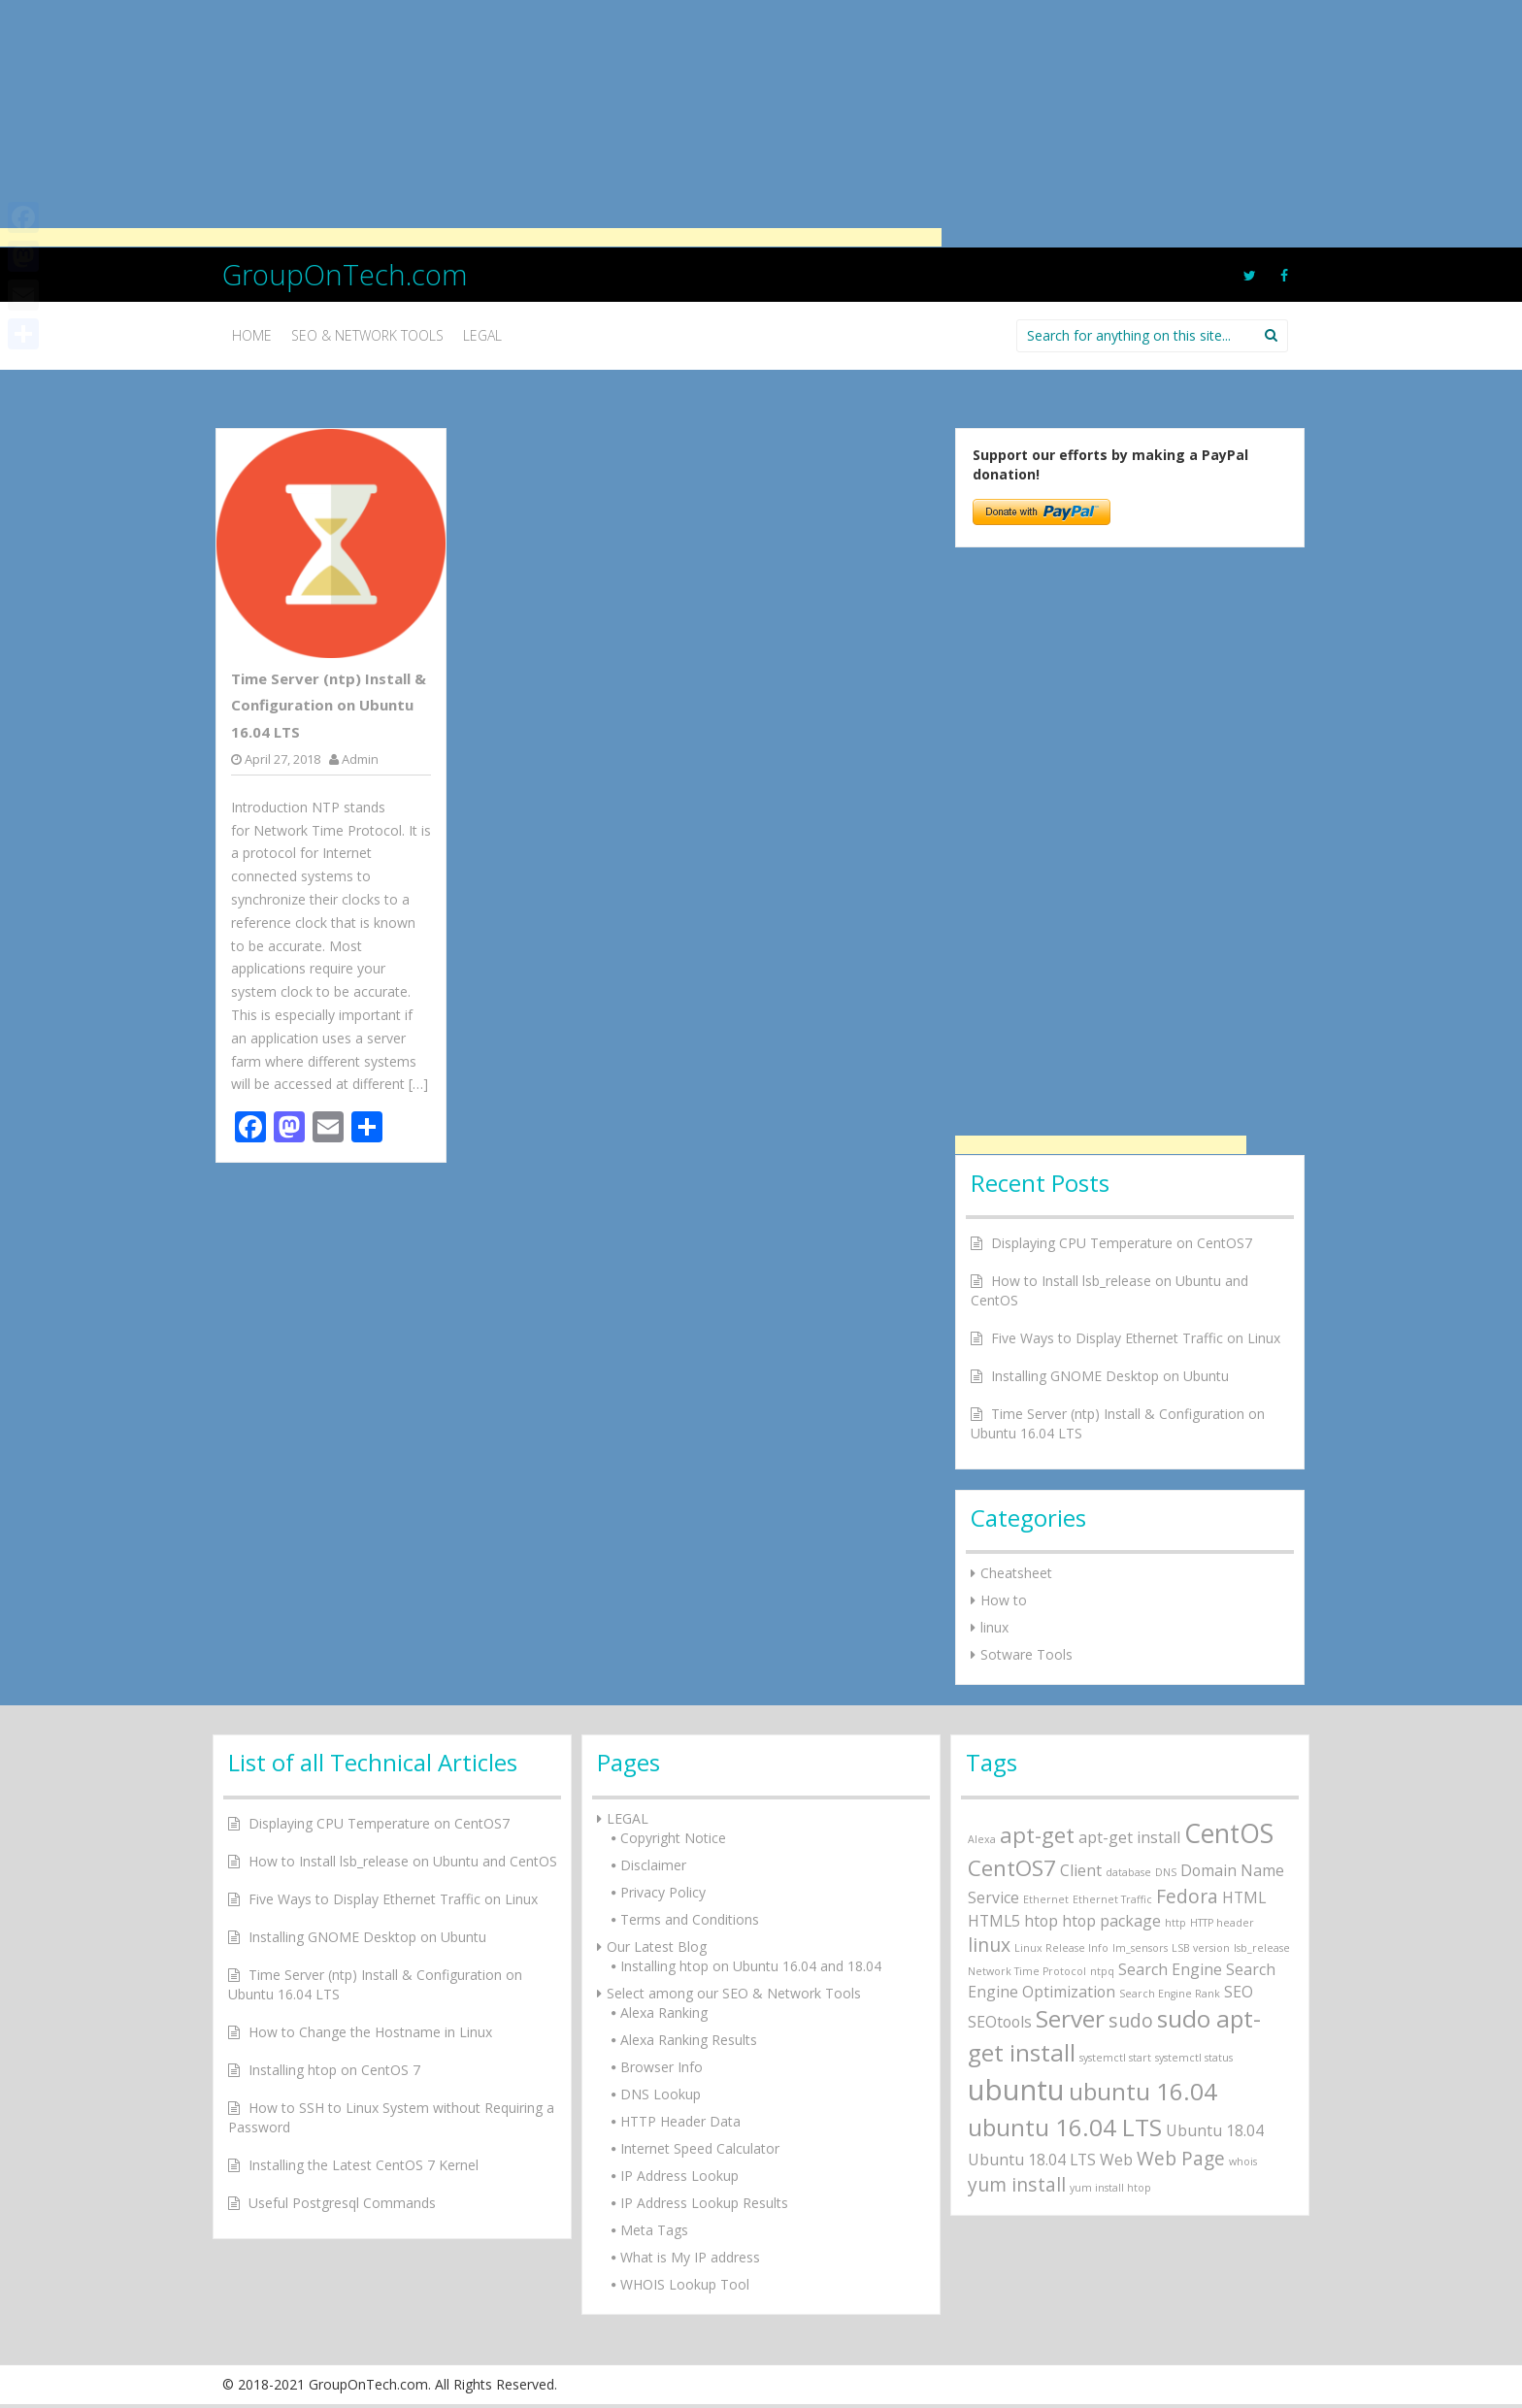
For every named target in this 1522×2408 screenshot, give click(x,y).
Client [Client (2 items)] (1081, 1870)
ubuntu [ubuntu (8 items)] (1016, 2089)
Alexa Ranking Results (688, 2039)
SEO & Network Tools (367, 335)
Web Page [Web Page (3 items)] (1181, 2158)
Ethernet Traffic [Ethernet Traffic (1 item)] (1112, 1899)
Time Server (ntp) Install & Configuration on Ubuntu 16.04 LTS (328, 705)
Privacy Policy (663, 1892)
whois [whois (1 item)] (1243, 2161)
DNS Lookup (660, 2094)
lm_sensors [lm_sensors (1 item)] (1140, 1948)
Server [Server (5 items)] (1070, 2018)
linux (994, 1627)
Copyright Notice (673, 1838)
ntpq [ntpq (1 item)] (1102, 1971)
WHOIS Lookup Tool (684, 2284)
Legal (482, 335)
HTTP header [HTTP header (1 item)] (1222, 1923)
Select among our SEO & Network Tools (734, 1993)
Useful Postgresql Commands (342, 2203)
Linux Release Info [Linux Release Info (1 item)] (1061, 1948)
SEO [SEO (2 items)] (1238, 1991)
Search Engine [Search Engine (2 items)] (1170, 1969)
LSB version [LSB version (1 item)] (1201, 1948)
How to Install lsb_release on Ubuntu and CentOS (402, 1861)
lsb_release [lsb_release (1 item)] (1262, 1948)
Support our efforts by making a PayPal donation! (1110, 464)
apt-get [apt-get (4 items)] (1037, 1834)
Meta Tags (654, 2230)
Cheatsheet (1016, 1573)
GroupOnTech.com (345, 274)
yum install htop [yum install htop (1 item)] (1110, 2187)
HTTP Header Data (680, 2121)
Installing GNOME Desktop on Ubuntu (1110, 1376)
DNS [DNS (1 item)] (1165, 1872)
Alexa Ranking (664, 2012)
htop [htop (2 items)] (1041, 1920)
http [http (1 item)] (1175, 1923)
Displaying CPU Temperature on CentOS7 (1121, 1243)
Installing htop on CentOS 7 (334, 2070)
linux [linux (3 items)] (989, 1944)
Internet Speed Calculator (699, 2148)
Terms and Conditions (689, 1919)
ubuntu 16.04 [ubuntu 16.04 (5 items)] (1143, 2091)
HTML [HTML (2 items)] (1244, 1897)
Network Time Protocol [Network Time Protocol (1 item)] (1027, 1971)
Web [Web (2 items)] (1116, 2159)
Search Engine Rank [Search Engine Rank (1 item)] (1169, 1993)
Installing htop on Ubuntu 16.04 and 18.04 (750, 1966)
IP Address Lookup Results (704, 2203)
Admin (360, 759)
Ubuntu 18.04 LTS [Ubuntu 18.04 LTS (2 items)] (1032, 2159)
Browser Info (661, 2067)
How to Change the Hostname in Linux (370, 2032)
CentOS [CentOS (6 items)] (1229, 1833)
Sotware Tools (1026, 1654)
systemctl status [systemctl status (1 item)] (1194, 2057)
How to (1003, 1600)
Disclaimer (653, 1865)
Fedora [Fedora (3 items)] (1187, 1896)
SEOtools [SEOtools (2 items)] (1000, 2021)
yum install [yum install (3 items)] (1017, 2184)
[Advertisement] (471, 121)
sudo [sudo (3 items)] (1130, 2020)
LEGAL (627, 1818)
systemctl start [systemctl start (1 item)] (1115, 2057)
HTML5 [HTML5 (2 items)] (994, 1920)
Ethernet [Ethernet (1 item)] (1046, 1899)
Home (252, 335)
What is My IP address (690, 2257)
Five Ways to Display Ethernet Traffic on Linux (1135, 1338)
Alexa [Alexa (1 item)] (982, 1839)
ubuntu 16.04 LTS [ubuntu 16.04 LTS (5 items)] (1065, 2127)
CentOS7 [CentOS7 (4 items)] (1012, 1867)
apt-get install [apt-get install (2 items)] (1129, 1837)
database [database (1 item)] (1128, 1872)
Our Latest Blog (657, 1946)
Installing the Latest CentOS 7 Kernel (363, 2165)
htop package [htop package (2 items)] (1111, 1920)
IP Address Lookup (679, 2175)
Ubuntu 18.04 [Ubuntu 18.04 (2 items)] (1215, 2130)
